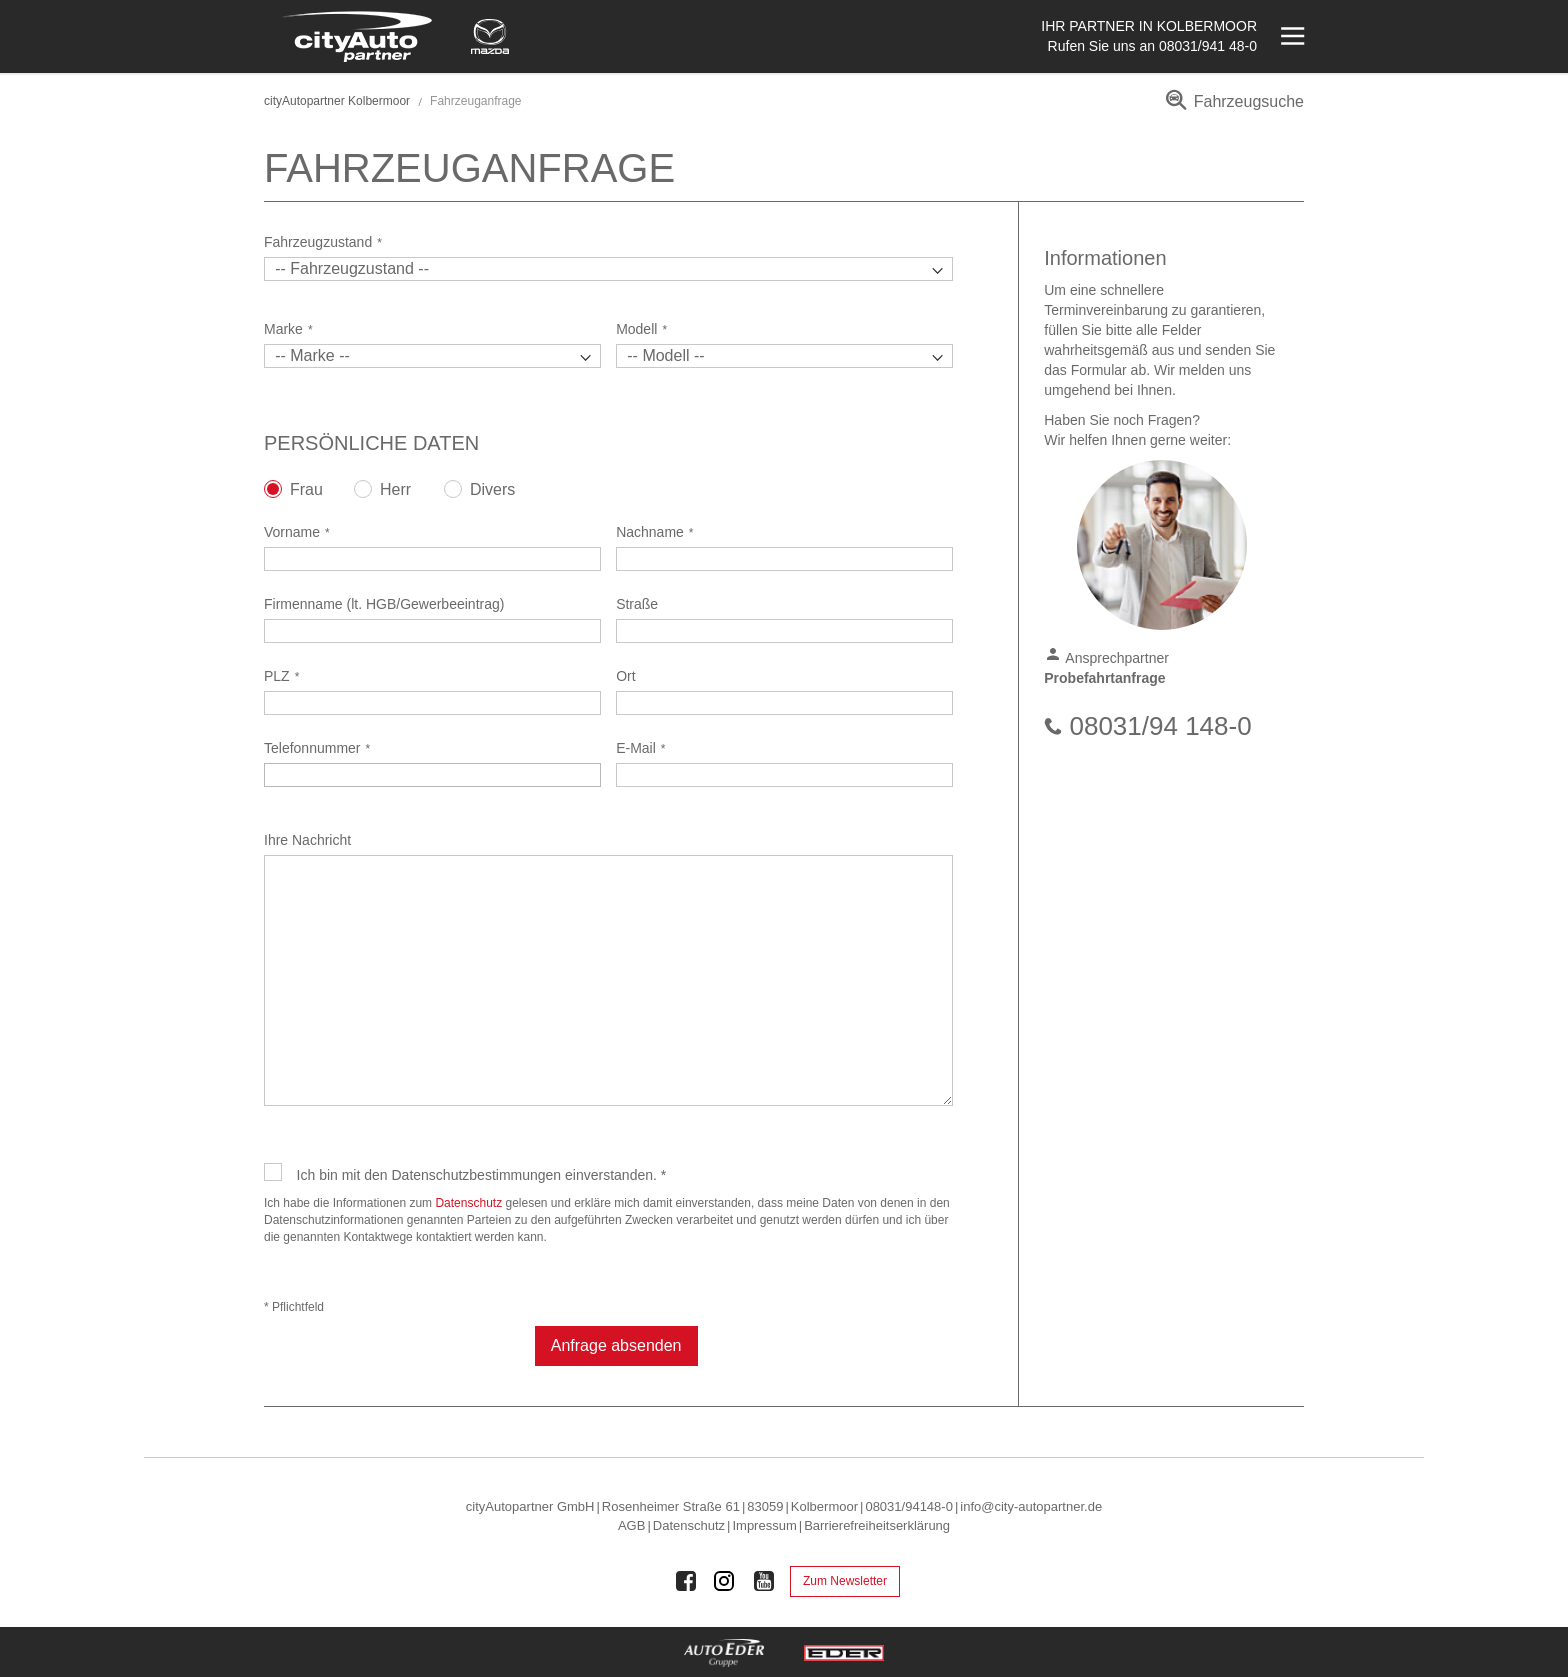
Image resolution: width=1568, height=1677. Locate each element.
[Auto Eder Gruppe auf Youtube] (764, 1581)
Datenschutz (468, 1203)
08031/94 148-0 (1160, 726)
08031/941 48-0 (1208, 46)
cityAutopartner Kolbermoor (337, 101)
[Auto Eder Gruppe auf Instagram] (725, 1581)
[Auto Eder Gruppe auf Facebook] (686, 1581)
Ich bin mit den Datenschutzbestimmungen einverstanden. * (482, 1175)
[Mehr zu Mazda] (490, 36)
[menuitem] (1231, 108)
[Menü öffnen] (1290, 36)
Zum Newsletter (845, 1581)
